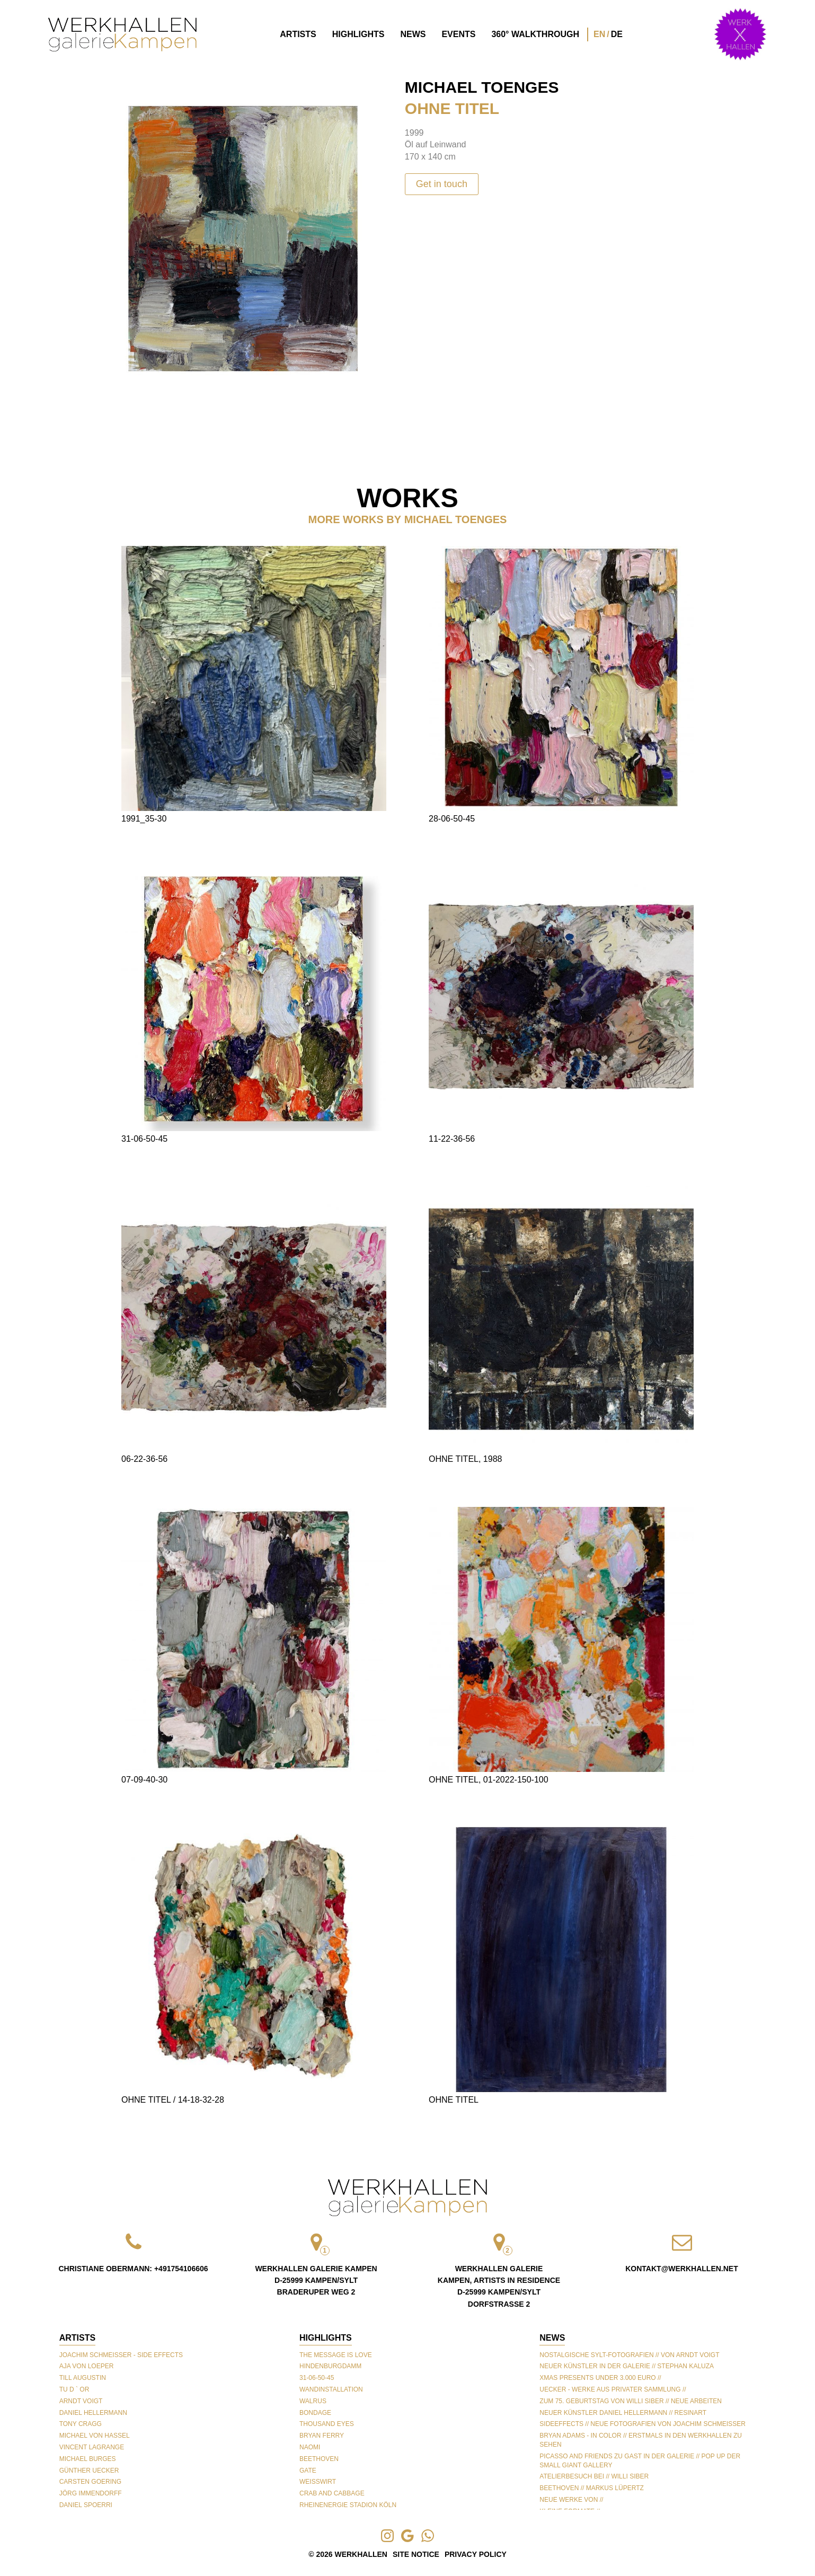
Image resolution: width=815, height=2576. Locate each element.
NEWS (552, 2337)
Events (458, 34)
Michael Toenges (482, 87)
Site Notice (416, 2554)
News (413, 34)
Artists (298, 34)
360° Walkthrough (535, 34)
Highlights (358, 34)
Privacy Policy (476, 2554)
